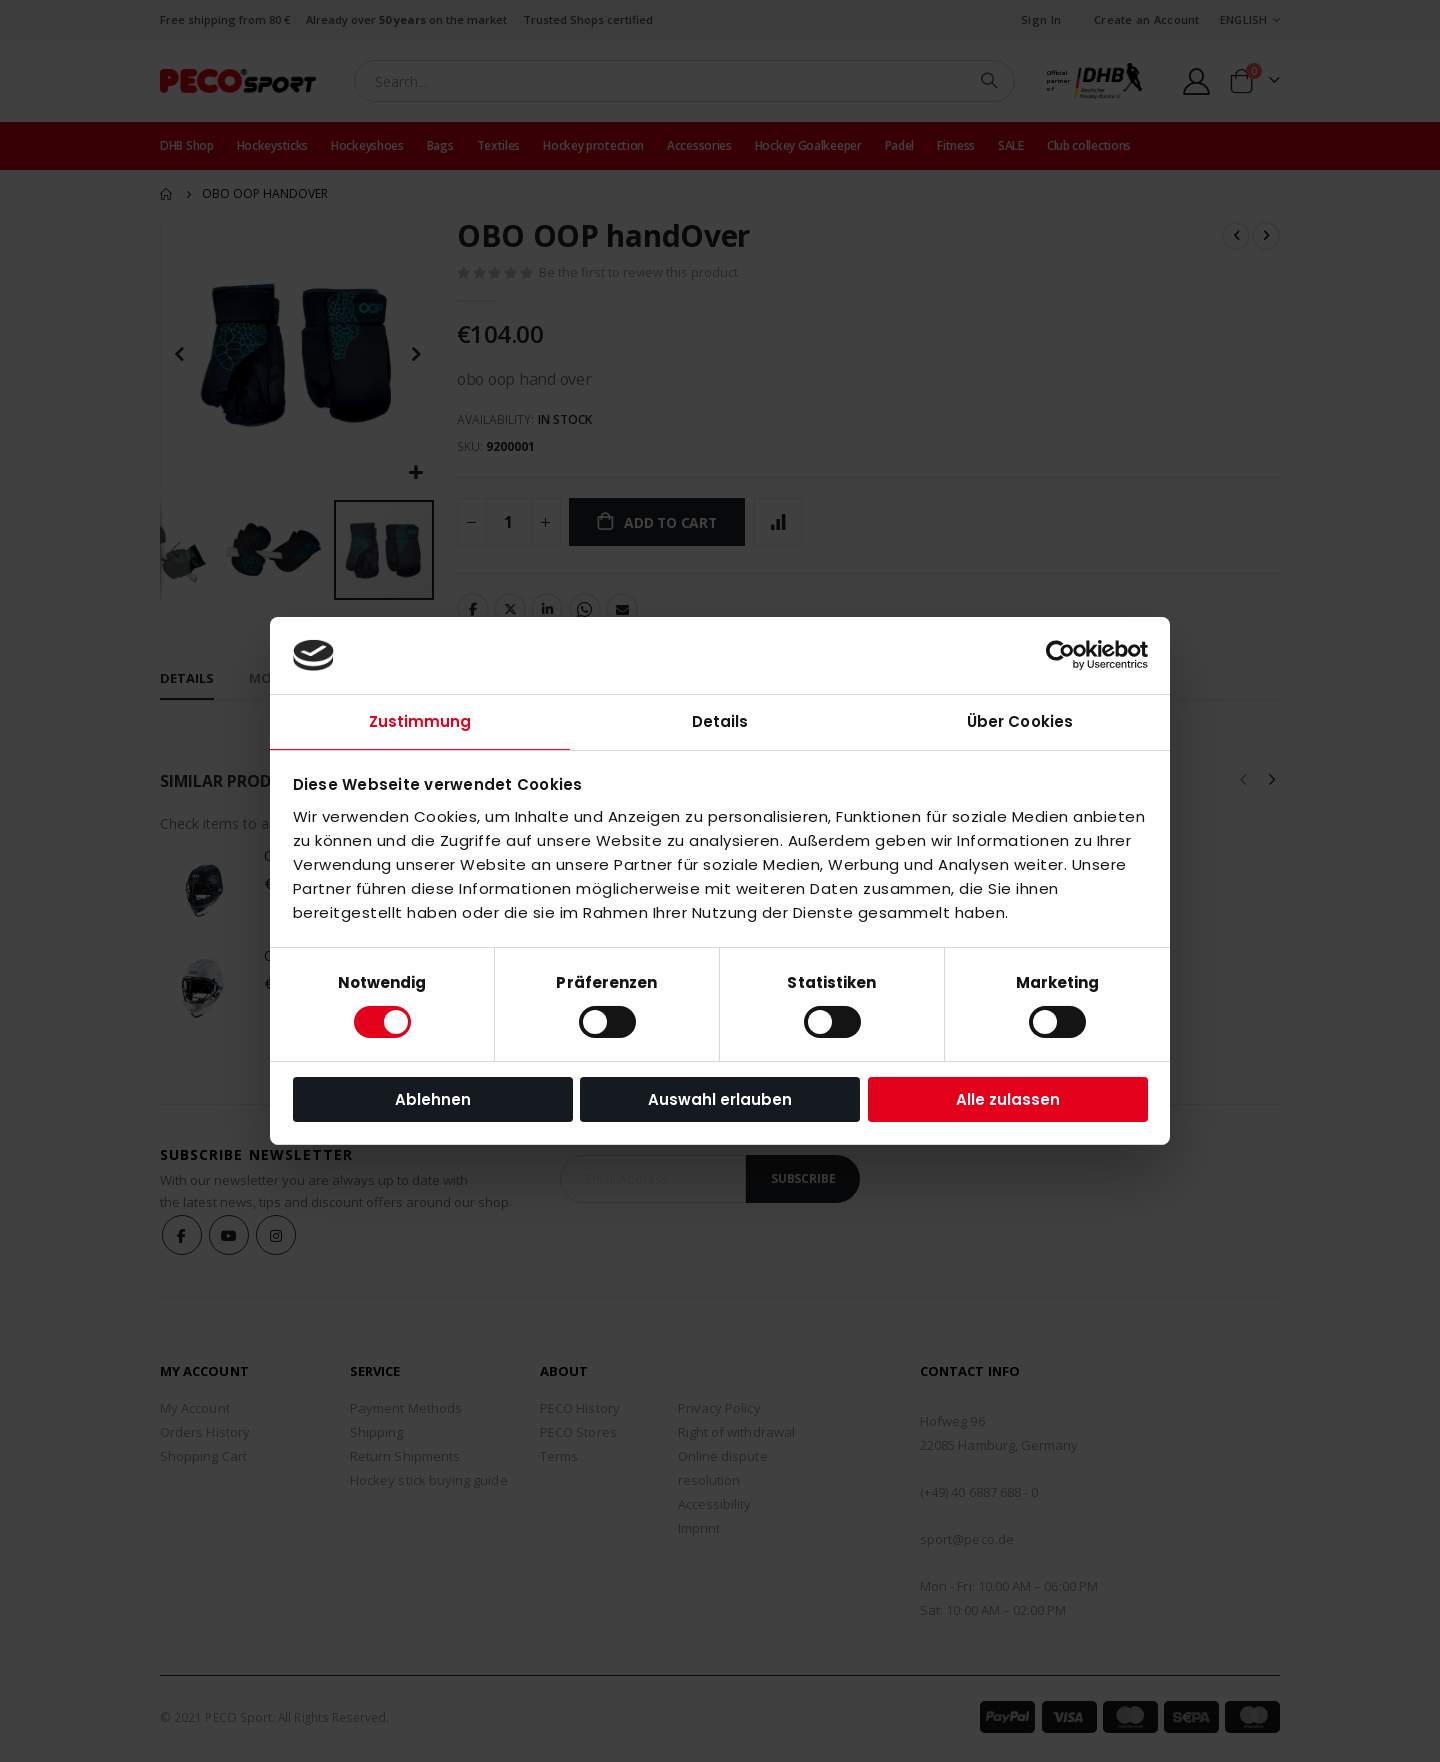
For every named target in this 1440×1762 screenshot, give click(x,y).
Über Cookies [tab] (1020, 721)
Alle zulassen (1008, 1099)
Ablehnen (433, 1099)
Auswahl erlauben (720, 1099)
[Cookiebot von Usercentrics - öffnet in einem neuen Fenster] (1060, 655)
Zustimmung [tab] (420, 721)
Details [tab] (720, 721)
